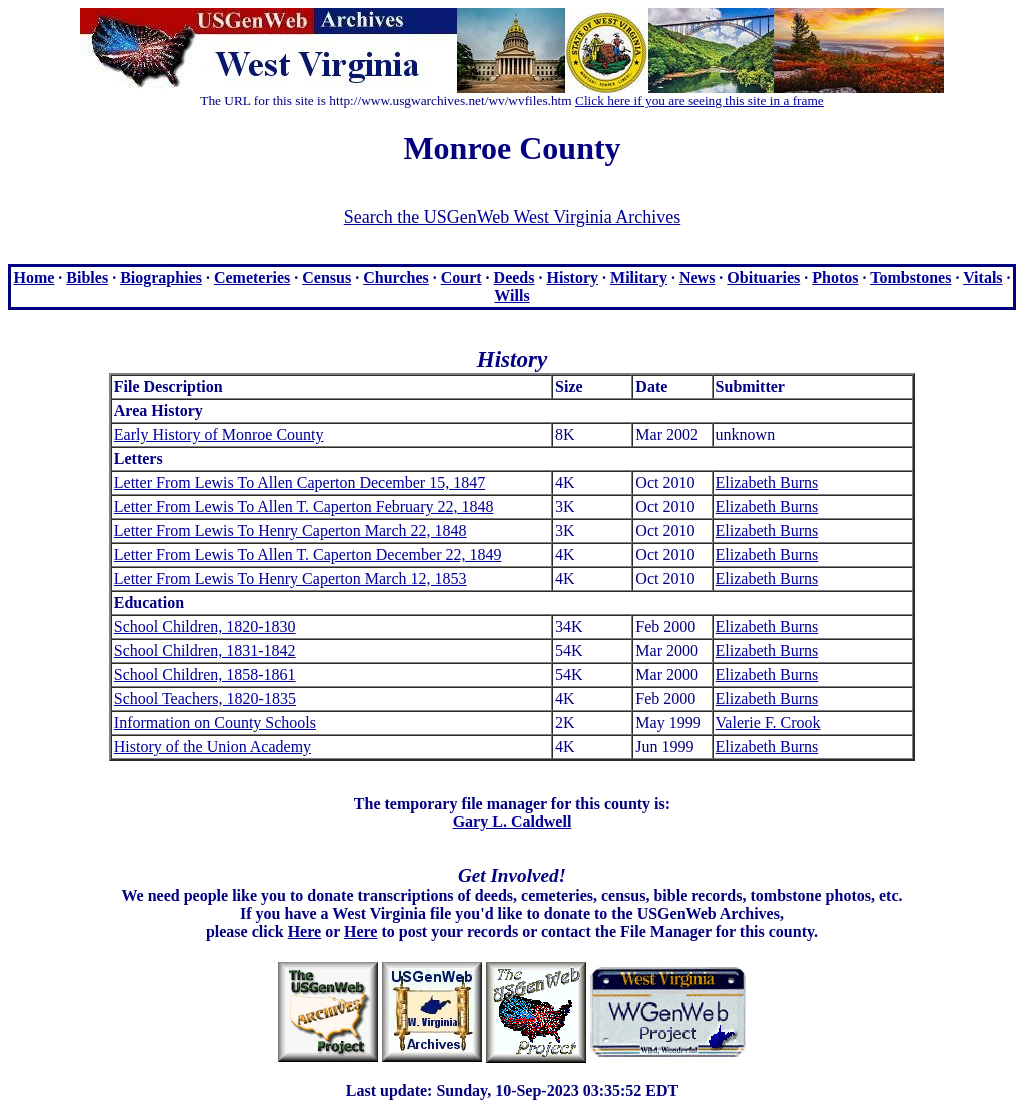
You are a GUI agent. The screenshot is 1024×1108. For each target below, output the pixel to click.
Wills (511, 295)
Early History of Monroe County (219, 434)
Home (33, 277)
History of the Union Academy (212, 746)
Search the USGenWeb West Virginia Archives (512, 217)
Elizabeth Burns (767, 482)
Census (326, 277)
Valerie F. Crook (768, 722)
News (697, 277)
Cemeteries (252, 277)
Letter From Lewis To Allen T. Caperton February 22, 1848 (304, 506)
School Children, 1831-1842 (205, 650)
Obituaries (763, 277)
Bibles (87, 277)
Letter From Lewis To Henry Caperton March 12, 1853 (290, 578)
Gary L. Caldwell (512, 821)
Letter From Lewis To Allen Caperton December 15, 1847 (299, 482)
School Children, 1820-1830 (205, 626)
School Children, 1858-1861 (205, 674)
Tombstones (910, 277)
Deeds (514, 277)
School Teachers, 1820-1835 (205, 698)
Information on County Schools (215, 722)
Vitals (982, 277)
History (573, 277)
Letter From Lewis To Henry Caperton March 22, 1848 (290, 530)
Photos (835, 277)
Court (461, 277)
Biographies (161, 277)
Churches (396, 277)
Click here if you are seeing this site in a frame (699, 100)
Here (304, 931)
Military (638, 277)
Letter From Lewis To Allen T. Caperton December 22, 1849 (308, 554)
